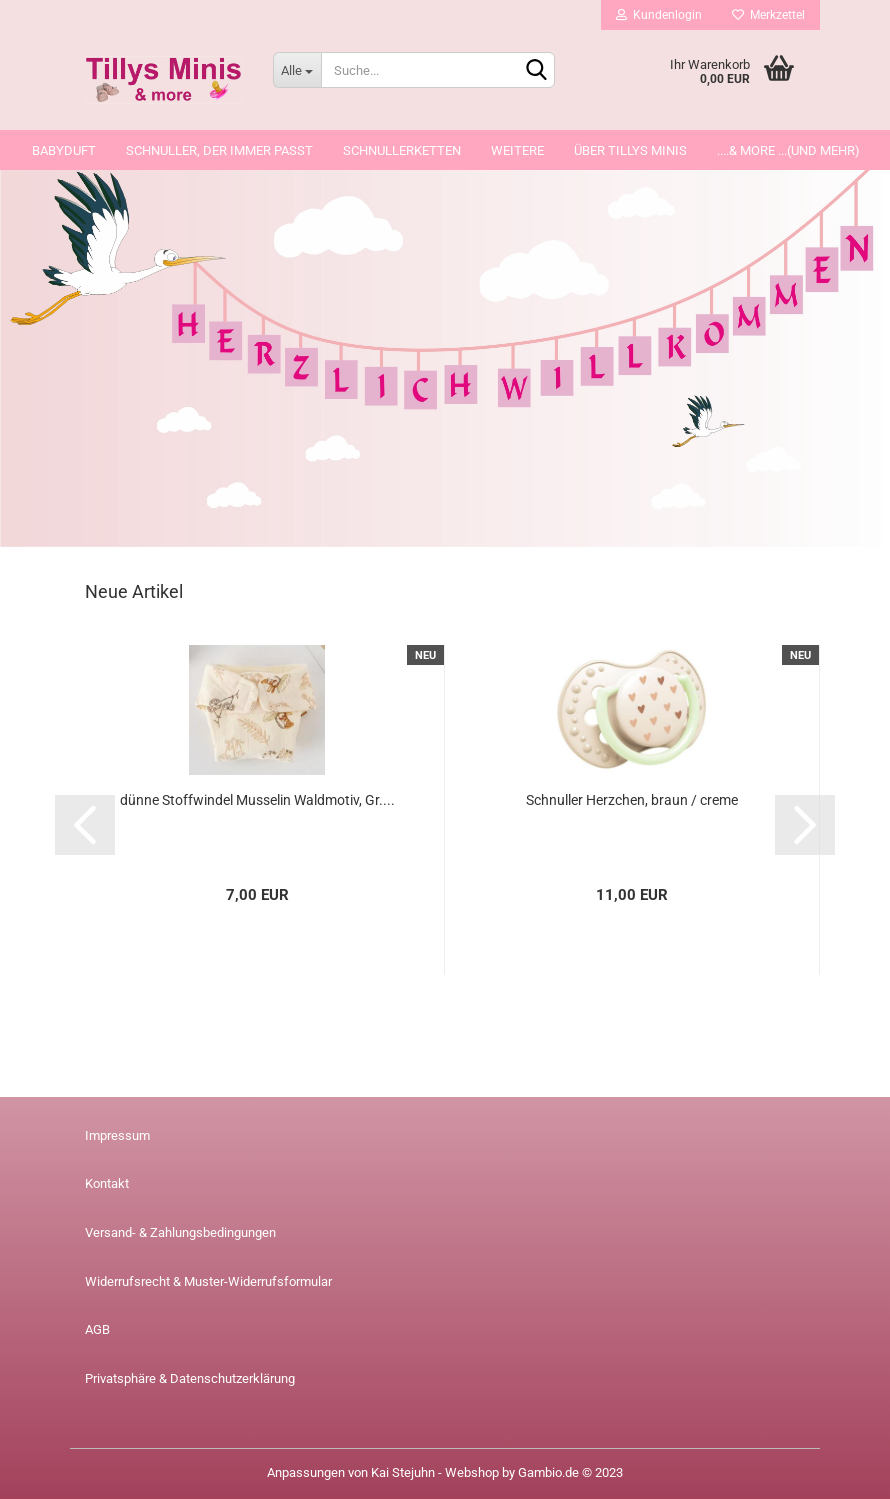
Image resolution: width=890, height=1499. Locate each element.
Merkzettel (768, 15)
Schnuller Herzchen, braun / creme (632, 800)
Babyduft (64, 150)
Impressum (117, 1135)
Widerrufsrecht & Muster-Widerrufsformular (208, 1281)
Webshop (472, 1472)
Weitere (517, 150)
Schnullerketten (402, 150)
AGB (97, 1329)
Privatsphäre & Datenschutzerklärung (190, 1378)
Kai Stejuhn (403, 1472)
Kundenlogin (659, 15)
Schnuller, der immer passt (219, 150)
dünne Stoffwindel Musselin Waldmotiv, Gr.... (257, 800)
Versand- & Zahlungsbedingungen (180, 1232)
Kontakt (107, 1183)
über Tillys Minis (630, 150)
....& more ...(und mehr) (788, 150)
